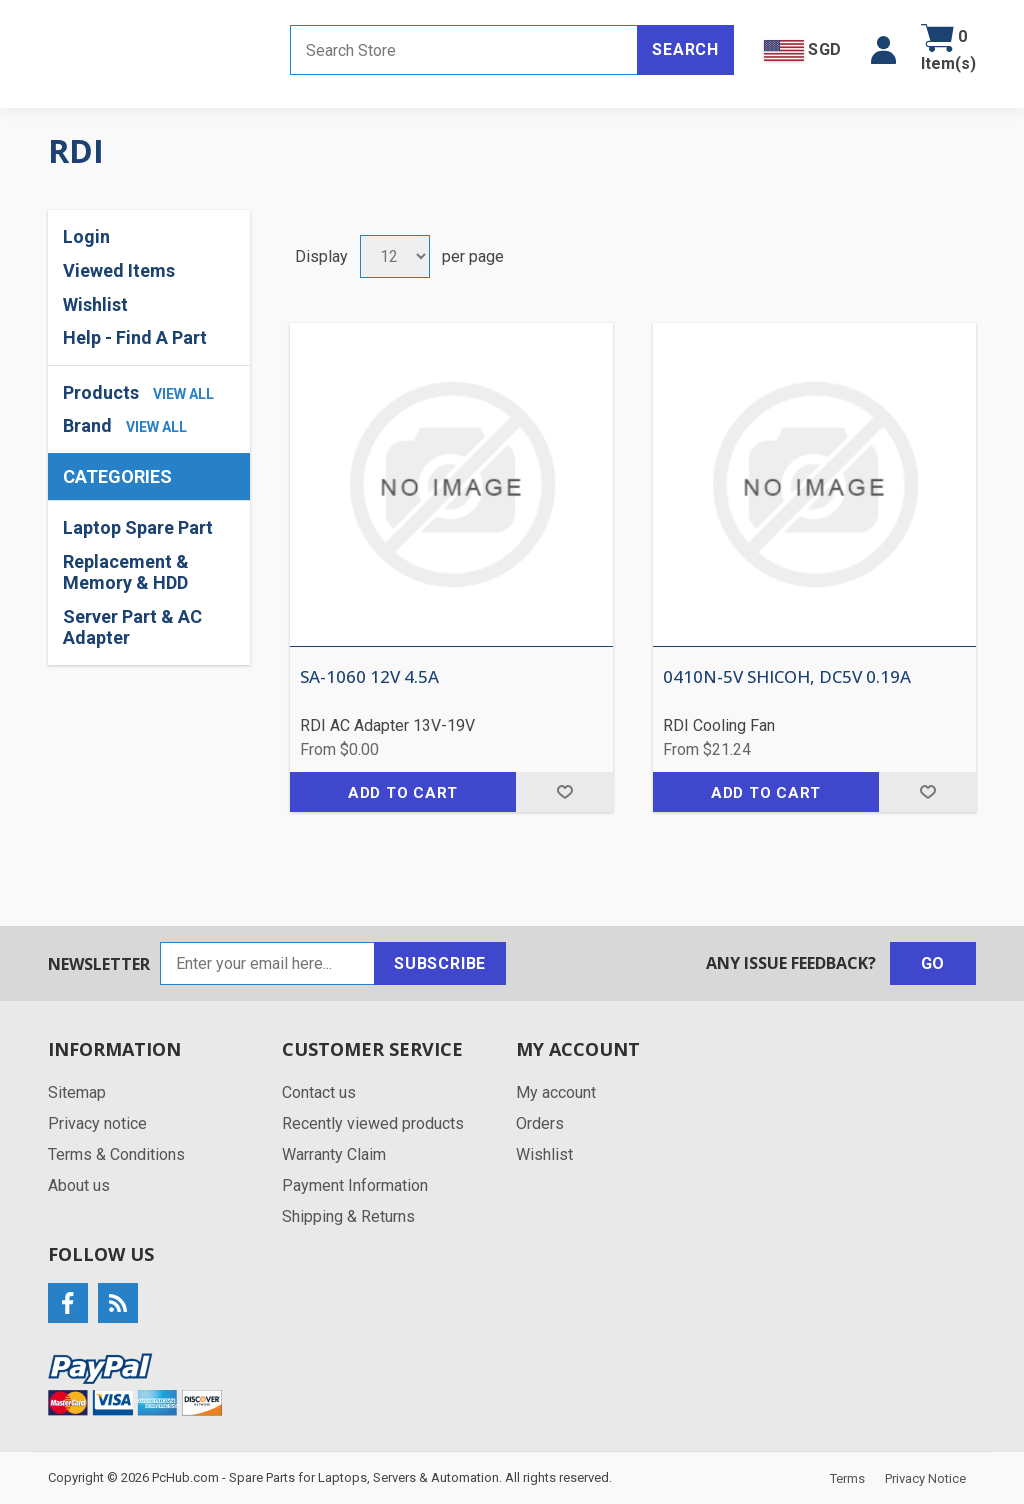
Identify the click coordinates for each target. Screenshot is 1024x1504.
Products (101, 392)
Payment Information (355, 1185)
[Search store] (464, 50)
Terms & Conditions (116, 1154)
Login (86, 236)
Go (933, 963)
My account (556, 1092)
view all (183, 394)
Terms (847, 1478)
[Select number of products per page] (395, 256)
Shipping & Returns (348, 1216)
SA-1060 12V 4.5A (369, 677)
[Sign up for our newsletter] (267, 963)
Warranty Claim (334, 1154)
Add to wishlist (564, 792)
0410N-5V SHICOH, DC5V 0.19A (787, 677)
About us (79, 1185)
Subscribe (440, 963)
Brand (87, 425)
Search (685, 49)
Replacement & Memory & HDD (126, 572)
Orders (540, 1123)
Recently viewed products (373, 1123)
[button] (883, 50)
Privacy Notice (925, 1478)
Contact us (319, 1092)
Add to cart (403, 793)
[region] (149, 583)
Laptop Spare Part (138, 527)
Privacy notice (97, 1123)
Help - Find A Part (135, 337)
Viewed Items (119, 270)
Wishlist (95, 304)
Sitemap (77, 1092)
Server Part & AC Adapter (132, 627)
